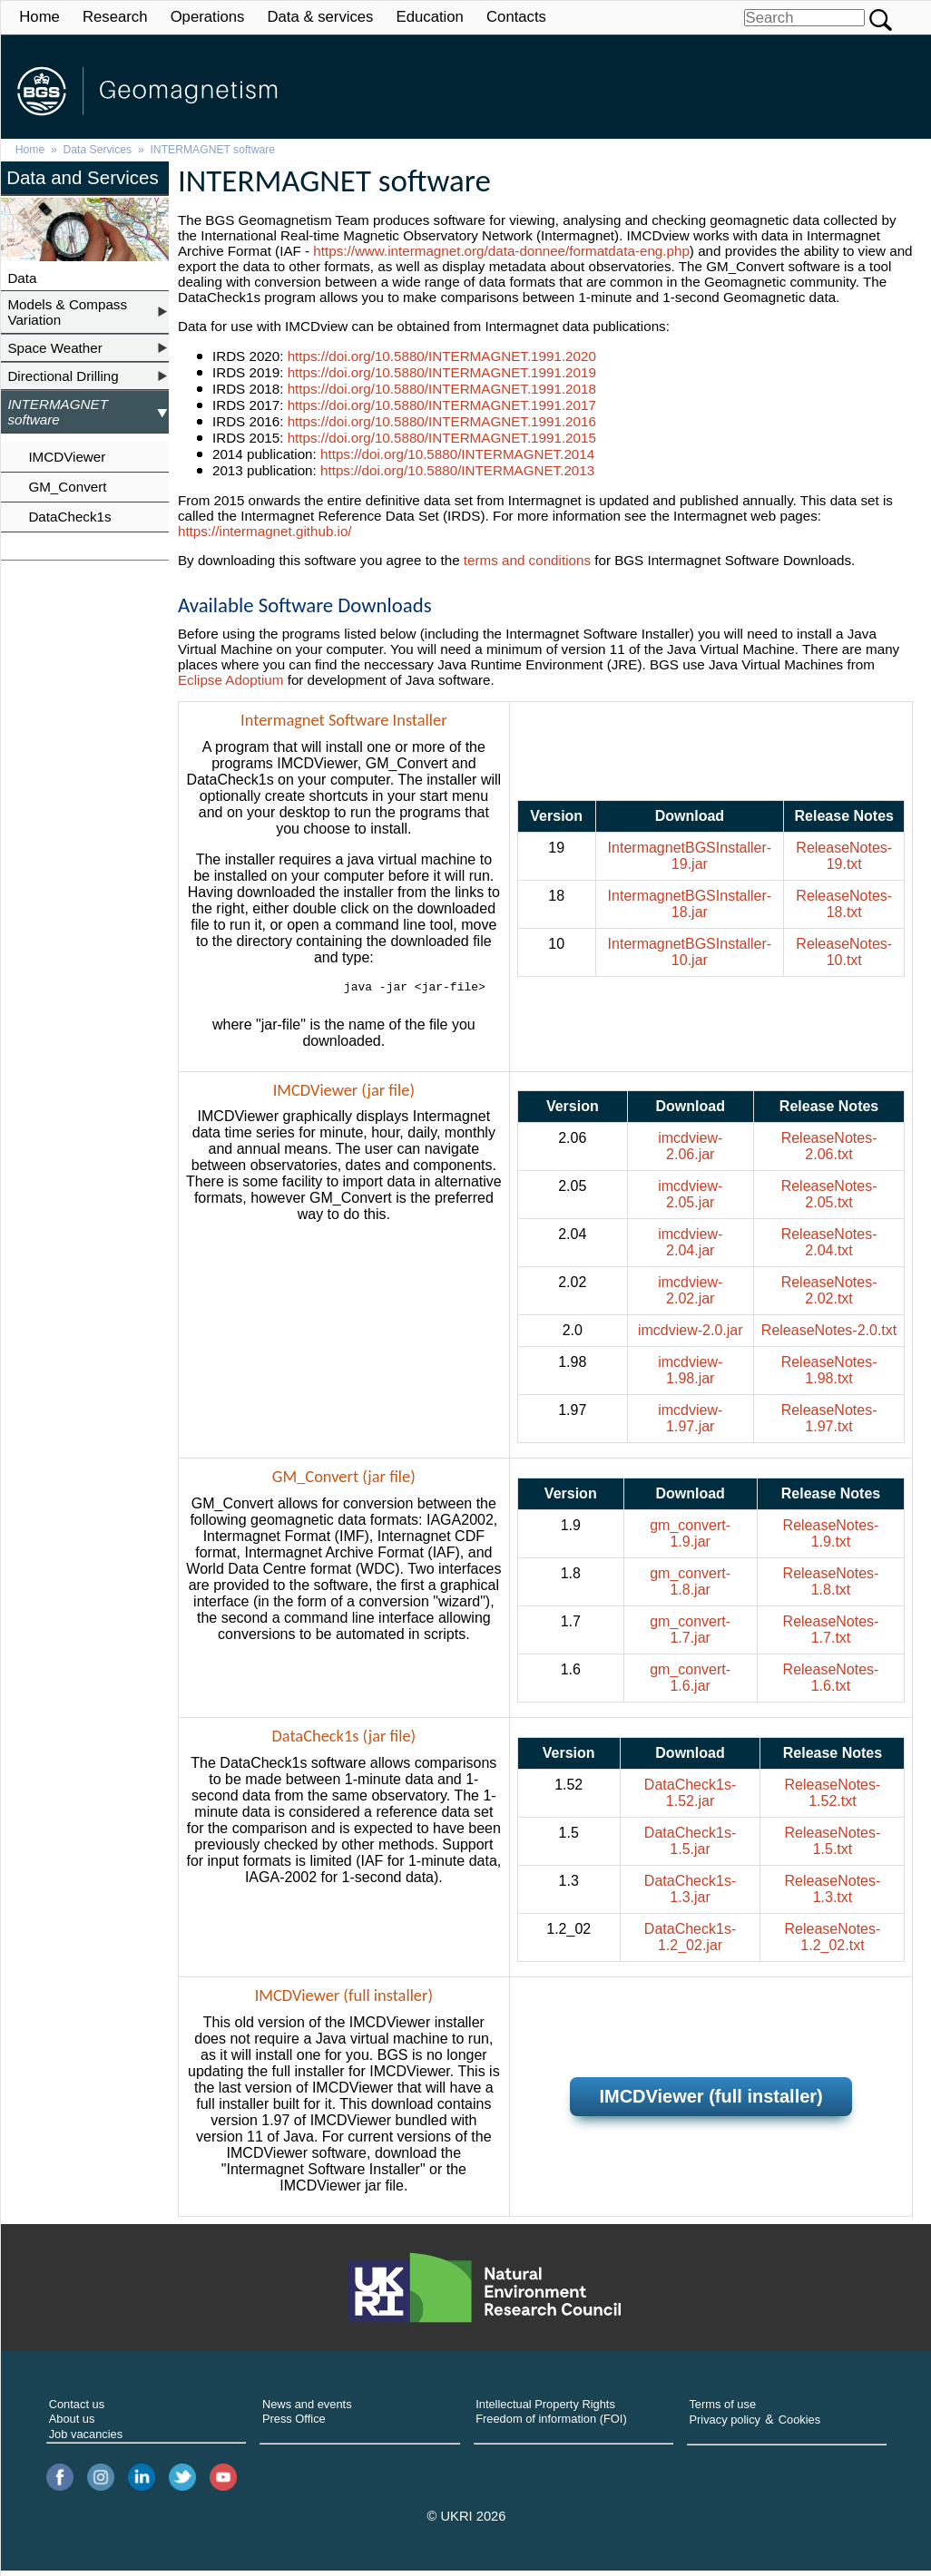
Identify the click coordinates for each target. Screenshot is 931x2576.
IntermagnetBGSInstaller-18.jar (690, 906)
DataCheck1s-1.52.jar (690, 1798)
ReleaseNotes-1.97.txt (829, 1423)
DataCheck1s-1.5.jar (690, 1846)
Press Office (294, 2424)
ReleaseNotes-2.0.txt (829, 1335)
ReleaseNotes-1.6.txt (831, 1683)
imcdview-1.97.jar (690, 1423)
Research (115, 16)
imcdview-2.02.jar (690, 1296)
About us (72, 2424)
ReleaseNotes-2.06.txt (829, 1151)
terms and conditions (527, 560)
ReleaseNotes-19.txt (844, 858)
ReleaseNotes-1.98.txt (829, 1375)
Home (39, 16)
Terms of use (722, 2409)
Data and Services (82, 177)
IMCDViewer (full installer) (710, 2102)
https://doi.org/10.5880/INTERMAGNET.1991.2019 (442, 372)
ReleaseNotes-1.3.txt (833, 1894)
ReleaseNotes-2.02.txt (829, 1296)
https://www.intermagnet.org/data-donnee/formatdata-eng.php (501, 251)
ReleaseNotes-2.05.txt (829, 1199)
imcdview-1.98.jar (690, 1375)
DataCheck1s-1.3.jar (690, 1894)
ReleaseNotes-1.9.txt (831, 1539)
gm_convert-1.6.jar (690, 1683)
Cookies (799, 2425)
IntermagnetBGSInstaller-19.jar (690, 858)
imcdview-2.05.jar (690, 1199)
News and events (307, 2409)
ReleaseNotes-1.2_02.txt (833, 1942)
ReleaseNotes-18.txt (844, 906)
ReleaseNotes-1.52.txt (833, 1798)
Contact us (76, 2409)
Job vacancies (86, 2439)
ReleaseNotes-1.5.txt (833, 1846)
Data (21, 278)
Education (430, 16)
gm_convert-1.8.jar (690, 1587)
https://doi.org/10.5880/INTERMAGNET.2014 (457, 454)
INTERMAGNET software (212, 149)
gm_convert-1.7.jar (690, 1635)
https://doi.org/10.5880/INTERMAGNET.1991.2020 (442, 356)
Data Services (98, 149)
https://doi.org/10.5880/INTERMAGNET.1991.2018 (442, 388)
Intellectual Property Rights (545, 2409)
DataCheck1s (69, 516)
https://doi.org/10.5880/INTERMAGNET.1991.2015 (442, 437)
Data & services (320, 16)
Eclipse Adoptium (231, 680)
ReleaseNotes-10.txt (844, 955)
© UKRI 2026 (466, 2521)
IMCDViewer (66, 456)
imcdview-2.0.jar (690, 1335)
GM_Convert (67, 486)
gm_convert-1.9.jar (690, 1539)
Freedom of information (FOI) (551, 2424)
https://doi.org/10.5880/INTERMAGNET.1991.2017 (442, 405)
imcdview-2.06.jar (690, 1151)
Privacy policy (724, 2425)
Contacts (516, 16)
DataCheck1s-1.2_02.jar (690, 1942)
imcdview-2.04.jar (690, 1248)
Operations (208, 16)
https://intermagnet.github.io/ (265, 531)
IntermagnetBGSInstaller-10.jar (690, 955)
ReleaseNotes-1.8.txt (831, 1587)
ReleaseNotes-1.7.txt (831, 1635)
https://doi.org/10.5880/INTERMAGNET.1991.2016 (442, 421)
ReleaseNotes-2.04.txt (829, 1248)
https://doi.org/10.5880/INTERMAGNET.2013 (457, 470)
